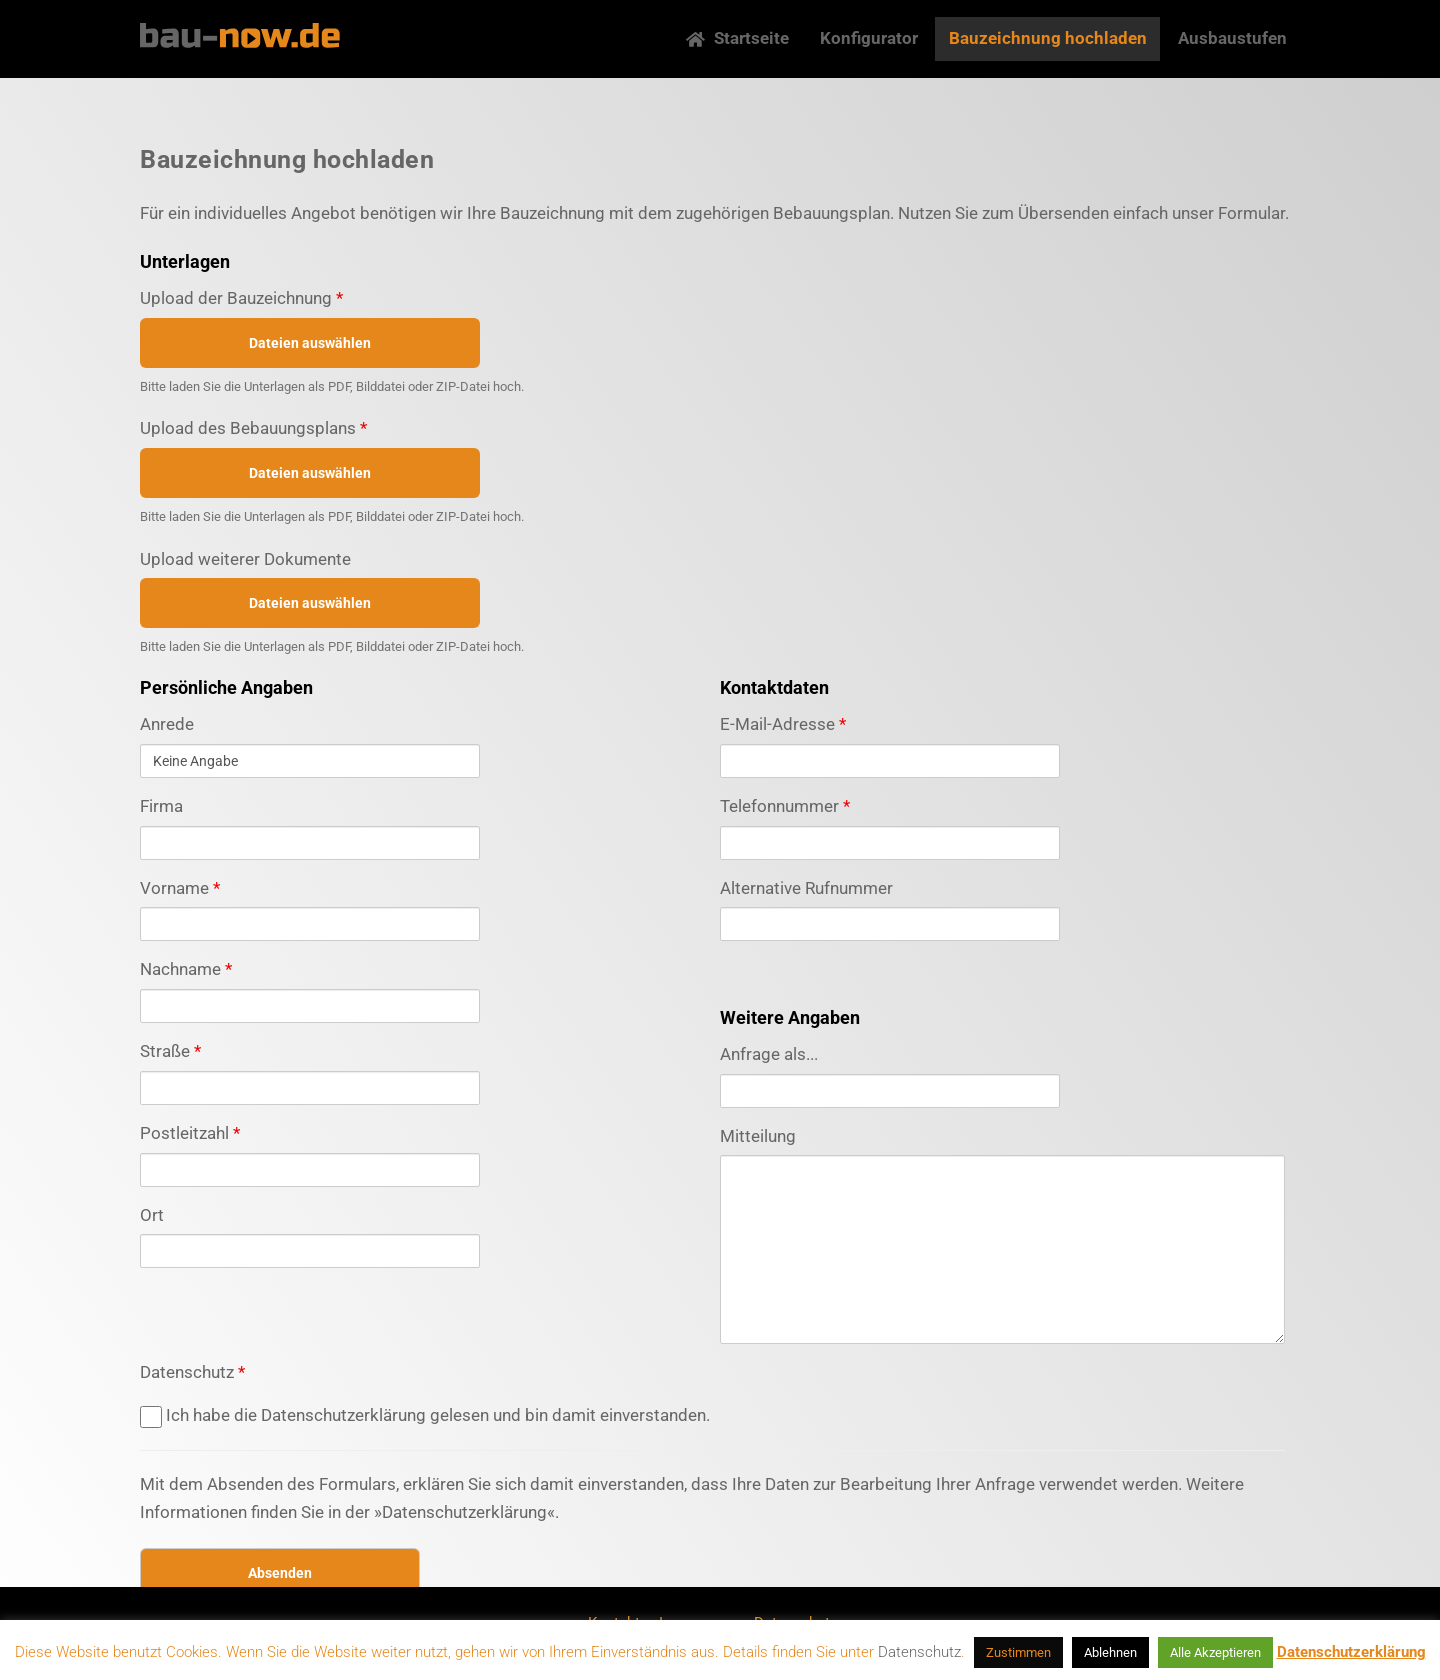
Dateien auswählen (310, 343)
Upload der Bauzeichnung (241, 298)
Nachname (186, 969)
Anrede (167, 724)
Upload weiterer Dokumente (245, 559)
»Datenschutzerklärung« (464, 1512)
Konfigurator (869, 38)
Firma (161, 806)
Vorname (180, 888)
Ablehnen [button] (1110, 1652)
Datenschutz (192, 1372)
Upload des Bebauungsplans (253, 428)
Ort (152, 1215)
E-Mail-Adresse (783, 724)
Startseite (737, 38)
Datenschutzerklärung (1351, 1652)
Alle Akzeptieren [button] (1215, 1652)
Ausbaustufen (1232, 38)
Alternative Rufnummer (806, 888)
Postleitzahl (190, 1133)
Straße (170, 1051)
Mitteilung (758, 1136)
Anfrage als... (769, 1054)
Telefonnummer (785, 806)
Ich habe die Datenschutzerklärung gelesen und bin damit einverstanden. (425, 1416)
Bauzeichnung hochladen (1048, 38)
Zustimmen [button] (1018, 1652)
